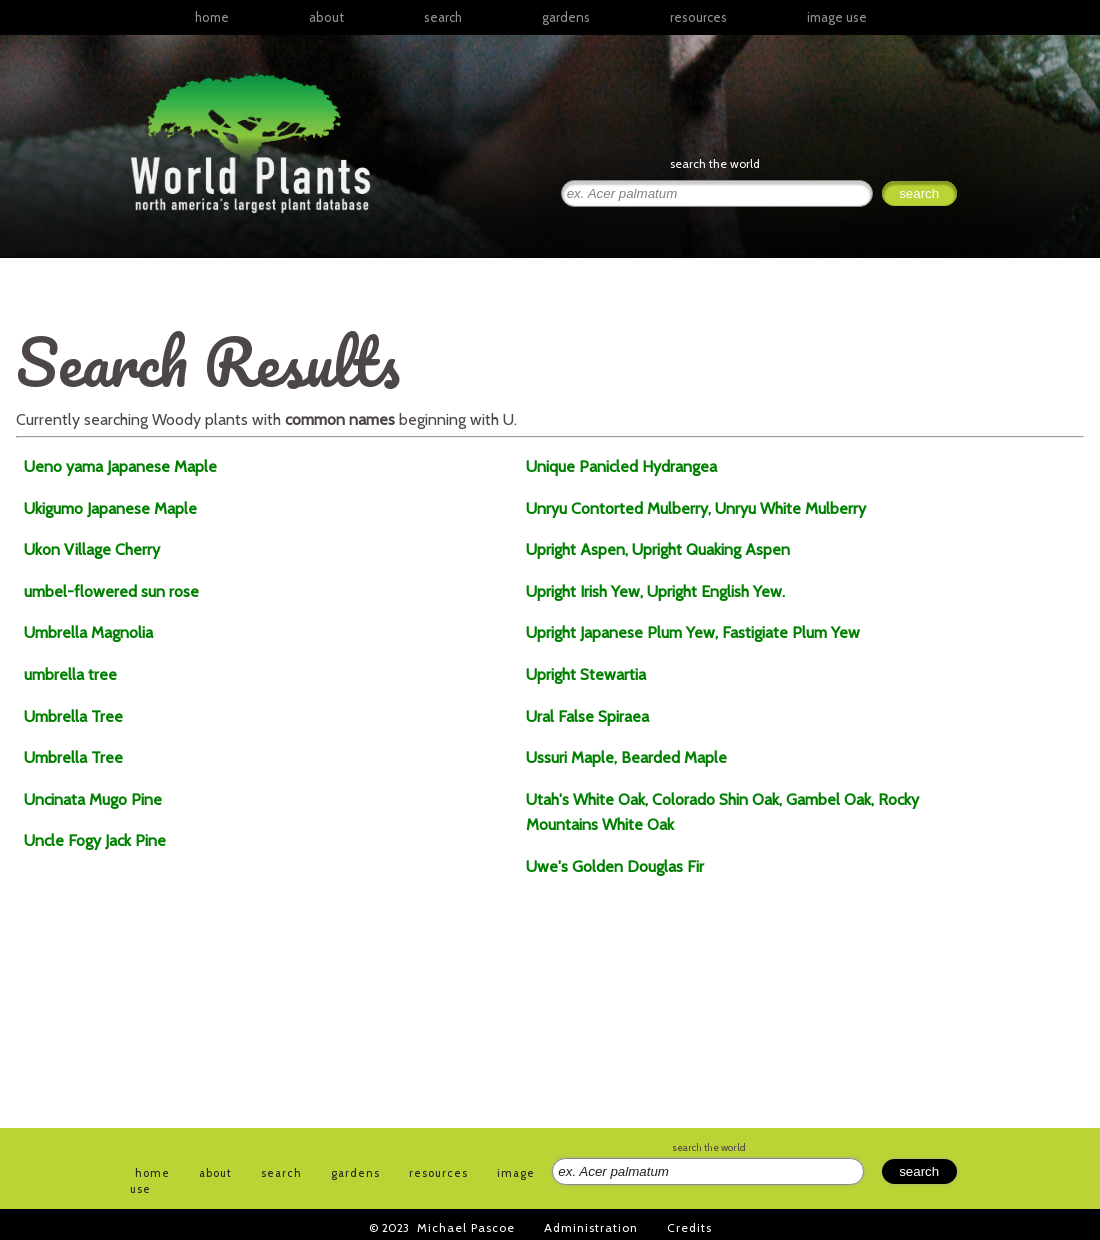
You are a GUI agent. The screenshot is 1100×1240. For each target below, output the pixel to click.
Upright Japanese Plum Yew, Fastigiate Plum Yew (693, 632)
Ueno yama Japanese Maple (120, 466)
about (326, 17)
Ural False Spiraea (587, 716)
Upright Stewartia (586, 674)
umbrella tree (70, 674)
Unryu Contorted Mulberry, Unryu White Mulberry (696, 508)
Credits (689, 1227)
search (443, 17)
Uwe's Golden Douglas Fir (615, 866)
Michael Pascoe (466, 1227)
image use (837, 17)
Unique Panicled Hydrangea (621, 466)
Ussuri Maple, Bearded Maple (626, 757)
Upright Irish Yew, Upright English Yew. (655, 591)
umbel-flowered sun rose (111, 591)
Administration (591, 1227)
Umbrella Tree (73, 716)
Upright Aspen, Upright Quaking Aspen (658, 549)
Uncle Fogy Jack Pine (95, 840)
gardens (566, 17)
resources (438, 1173)
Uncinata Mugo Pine (93, 799)
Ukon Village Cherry (92, 549)
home (212, 17)
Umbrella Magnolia (88, 632)
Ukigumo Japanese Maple (110, 508)
